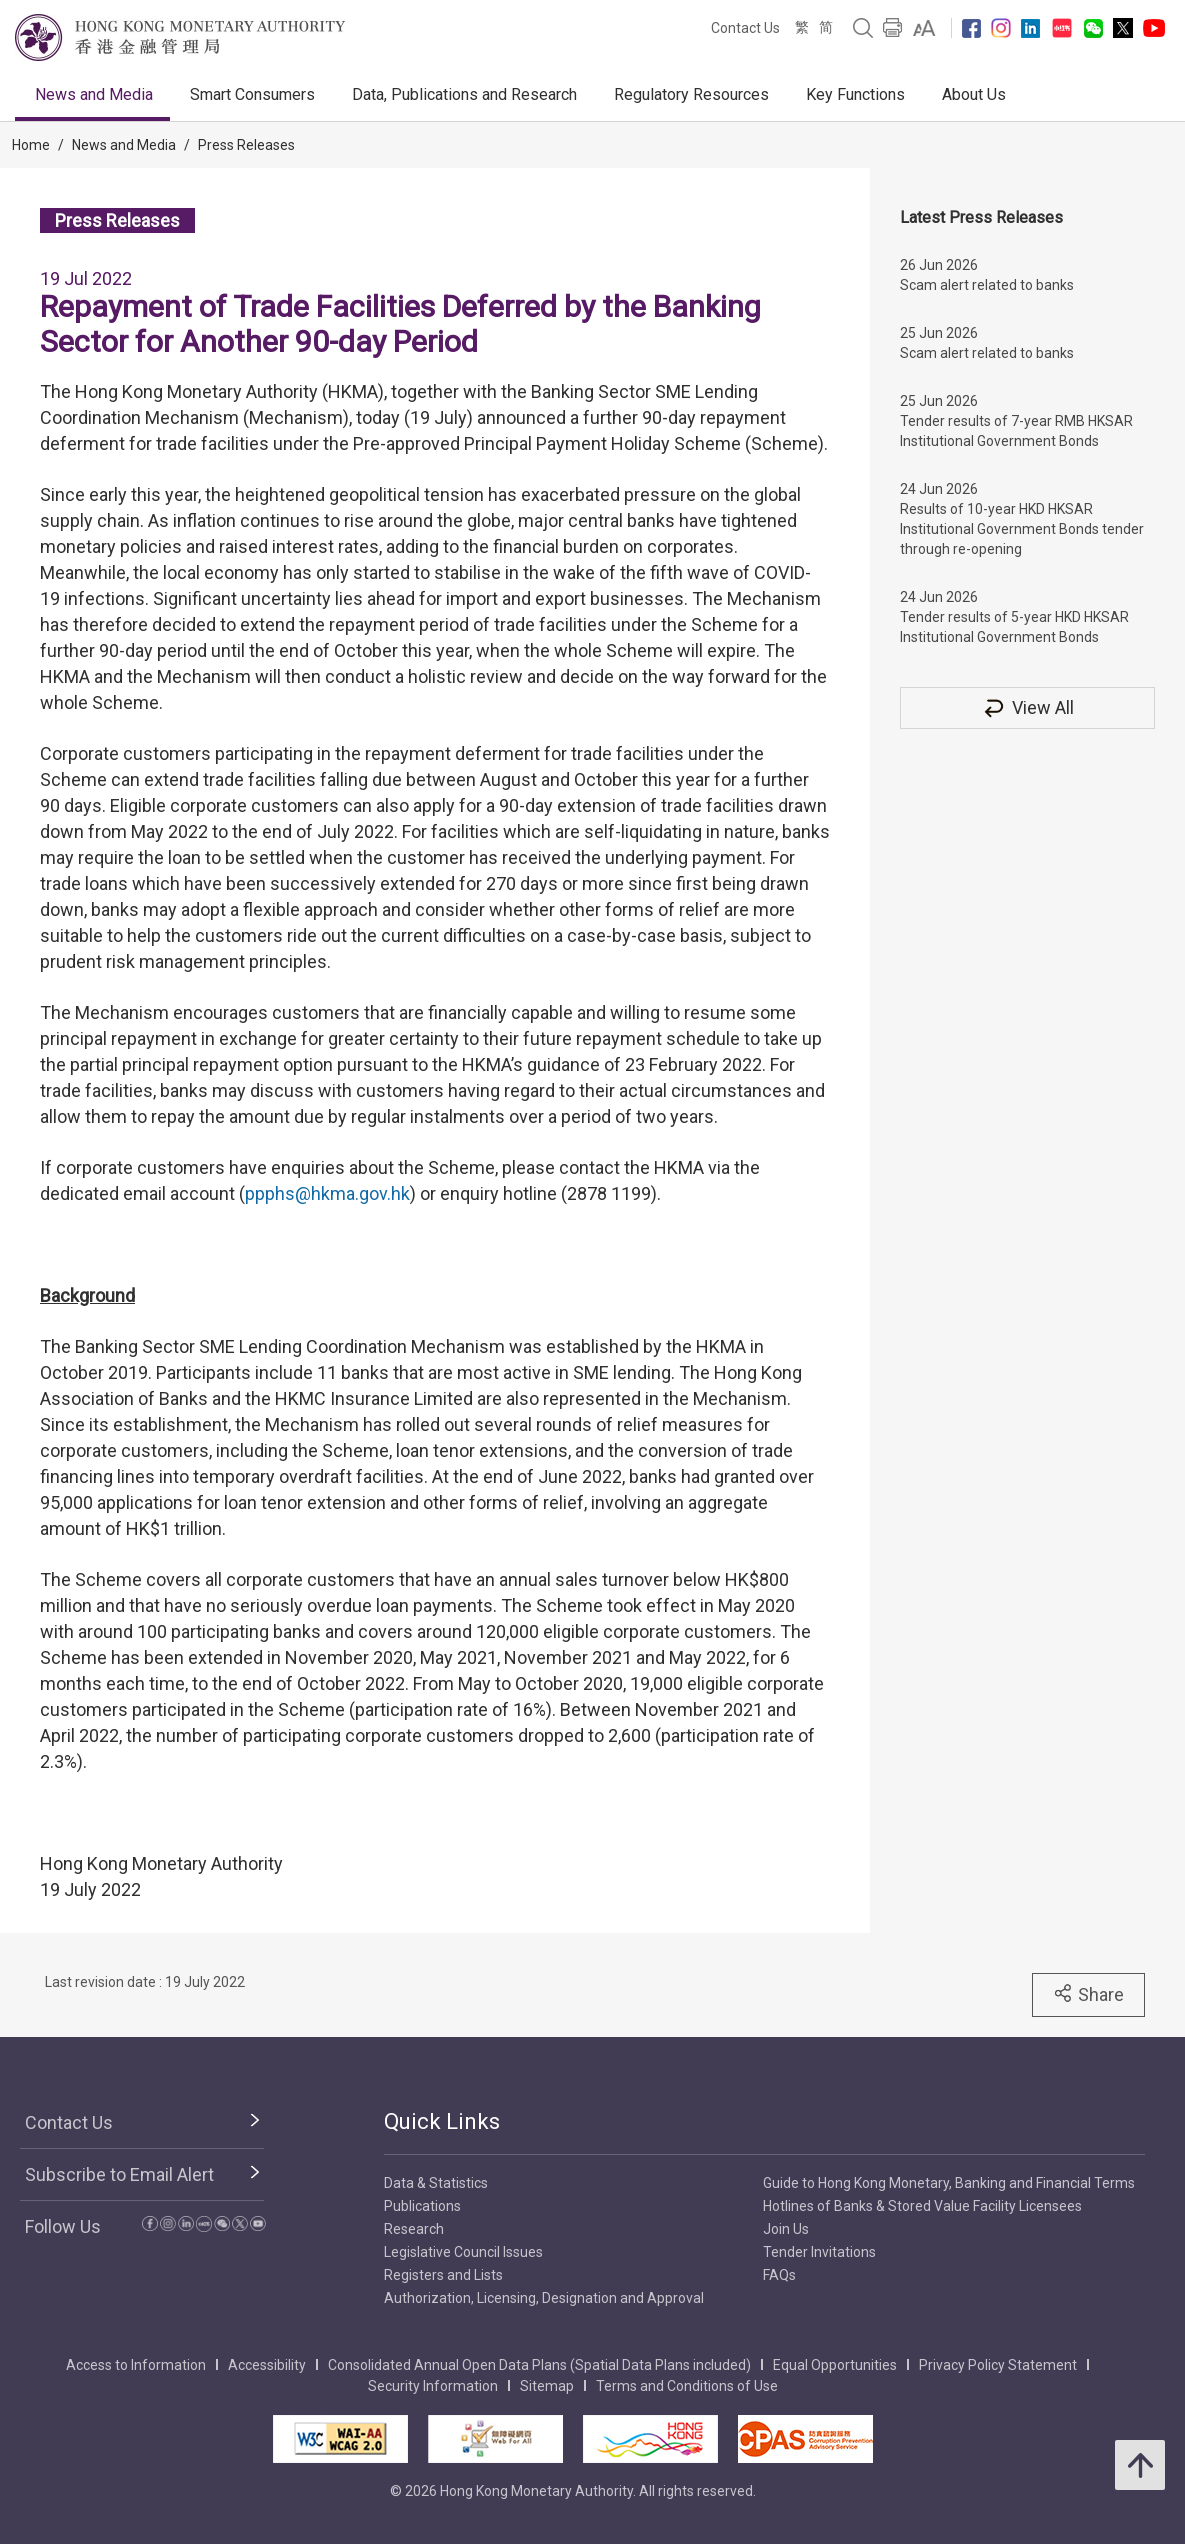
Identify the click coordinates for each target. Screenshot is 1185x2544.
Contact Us (745, 28)
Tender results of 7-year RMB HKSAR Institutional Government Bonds (1016, 431)
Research (414, 2229)
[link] (924, 28)
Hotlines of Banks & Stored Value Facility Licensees (922, 2206)
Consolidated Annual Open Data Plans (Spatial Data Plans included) (539, 2365)
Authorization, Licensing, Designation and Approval (544, 2298)
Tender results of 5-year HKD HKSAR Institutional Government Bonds (1014, 627)
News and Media (94, 94)
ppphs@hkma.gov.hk (327, 1193)
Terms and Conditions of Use (687, 2386)
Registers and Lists (443, 2275)
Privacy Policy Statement (998, 2365)
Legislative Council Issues (463, 2252)
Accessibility (267, 2365)
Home (31, 145)
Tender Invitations (819, 2252)
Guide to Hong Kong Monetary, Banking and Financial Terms (949, 2183)
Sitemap (547, 2386)
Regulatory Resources (691, 94)
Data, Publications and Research (464, 94)
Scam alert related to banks (987, 285)
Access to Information (136, 2365)
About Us (974, 94)
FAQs (779, 2275)
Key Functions (855, 94)
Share (1088, 1994)
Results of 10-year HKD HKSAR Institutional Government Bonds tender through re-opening (1022, 529)
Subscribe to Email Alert (119, 2174)
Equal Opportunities (835, 2365)
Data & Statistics (436, 2183)
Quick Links (442, 2121)
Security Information (433, 2386)
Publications (422, 2206)
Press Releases (246, 145)
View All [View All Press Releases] (1028, 707)
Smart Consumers (252, 94)
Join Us (786, 2229)
